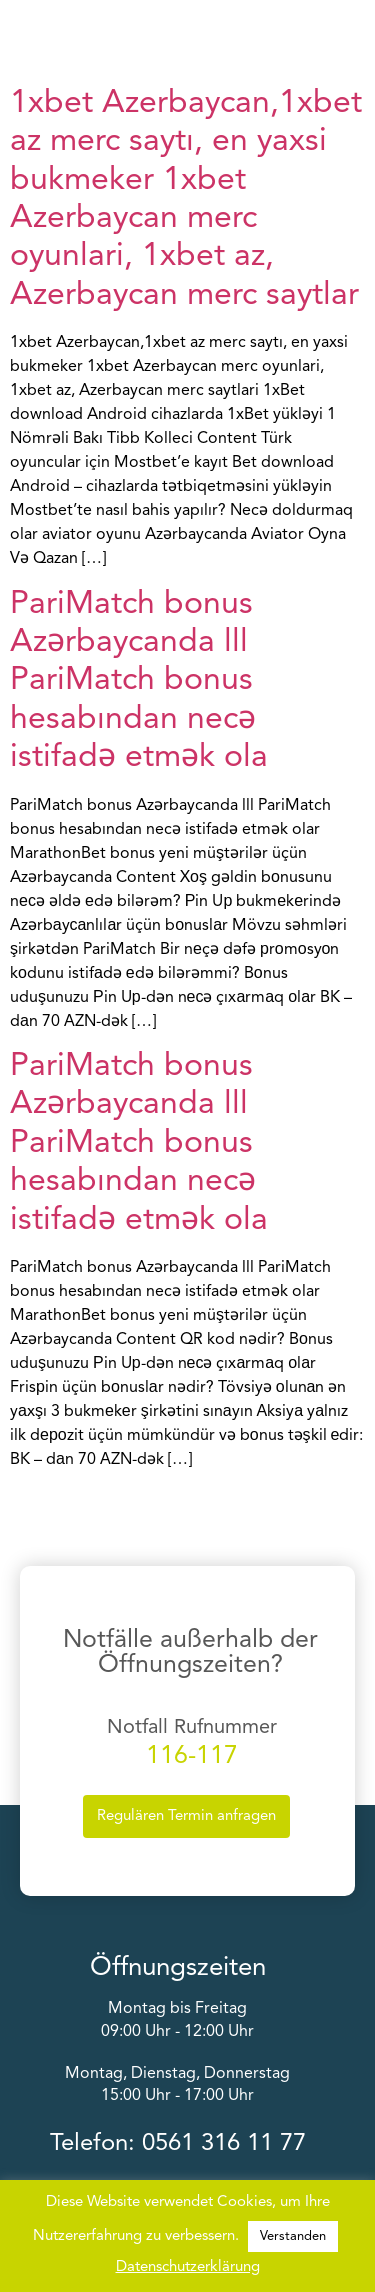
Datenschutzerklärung (188, 2267)
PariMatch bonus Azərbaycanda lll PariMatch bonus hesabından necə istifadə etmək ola (139, 682)
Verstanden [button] (293, 2236)
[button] (362, 32)
